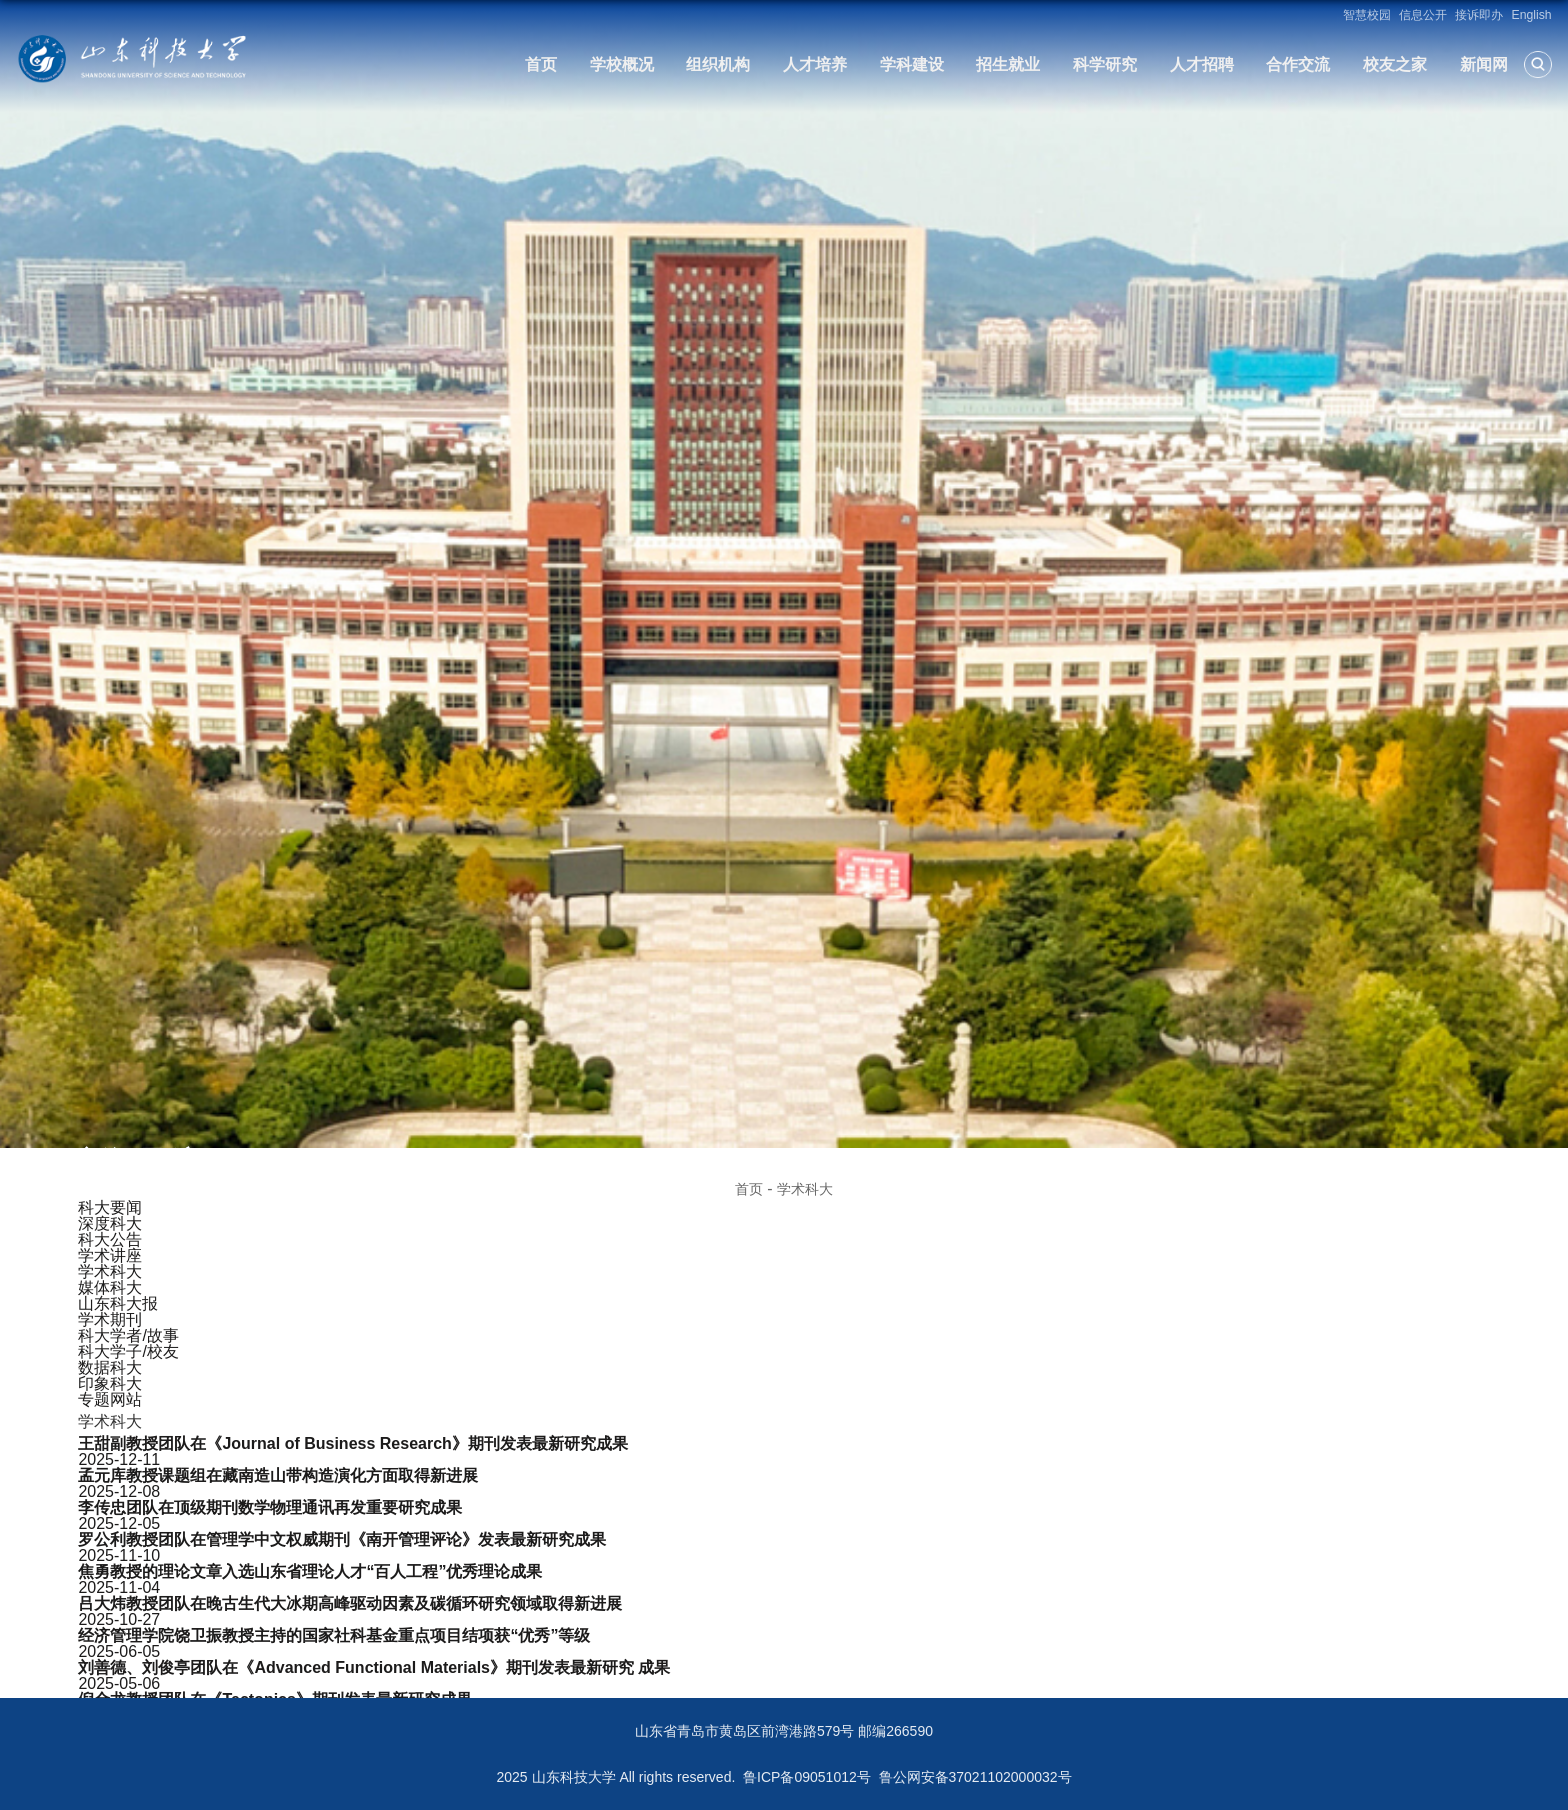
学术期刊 (110, 1319)
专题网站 (110, 1399)
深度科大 (110, 1223)
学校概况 (622, 64)
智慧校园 (1367, 15)
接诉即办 (1479, 15)
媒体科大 (110, 1287)
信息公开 (1423, 15)
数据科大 (110, 1367)
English (1531, 15)
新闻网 (1484, 64)
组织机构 (718, 64)
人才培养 (815, 64)
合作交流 (1298, 64)
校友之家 (1395, 64)
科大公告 (110, 1239)
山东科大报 (118, 1303)
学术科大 (805, 1189)
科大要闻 (110, 1207)
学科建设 (912, 64)
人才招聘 (1202, 64)
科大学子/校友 (128, 1351)
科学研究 (1105, 64)
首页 (541, 64)
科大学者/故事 (128, 1335)
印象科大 (110, 1383)
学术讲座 (110, 1255)
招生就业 (1008, 64)
